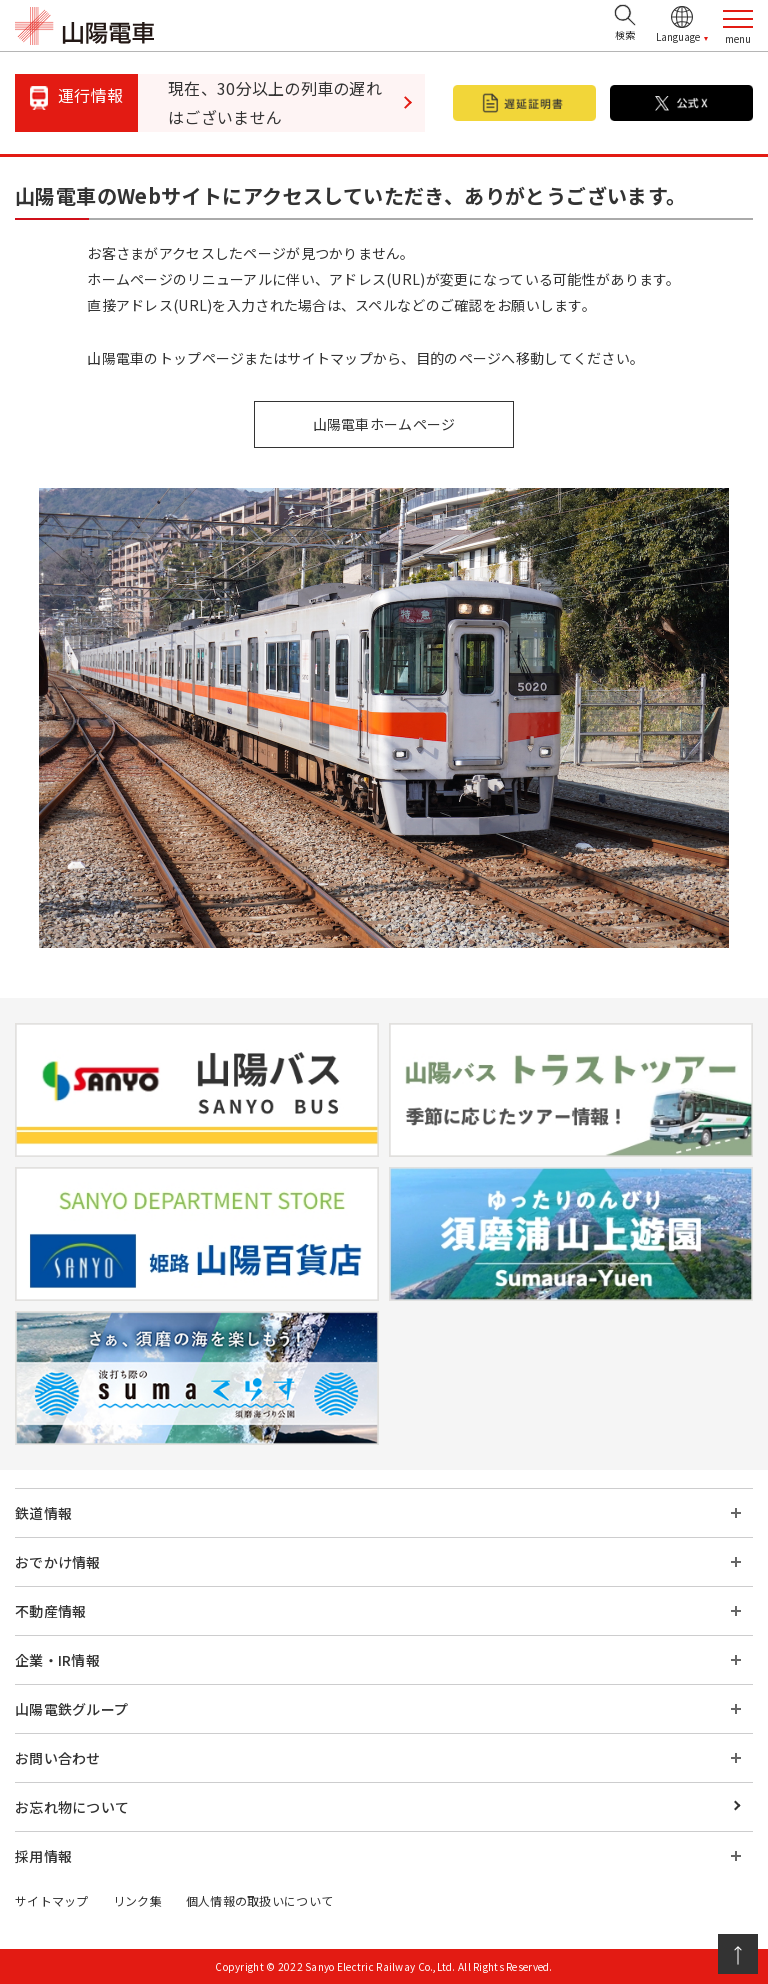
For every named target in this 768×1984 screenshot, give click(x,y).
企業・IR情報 (57, 1660)
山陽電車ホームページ (384, 424)
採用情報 (43, 1856)
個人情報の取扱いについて (259, 1900)
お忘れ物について (72, 1807)
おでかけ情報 (58, 1562)
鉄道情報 (43, 1513)
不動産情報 (50, 1611)
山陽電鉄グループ (71, 1709)
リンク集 (137, 1900)
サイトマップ (52, 1900)
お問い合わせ (58, 1758)
